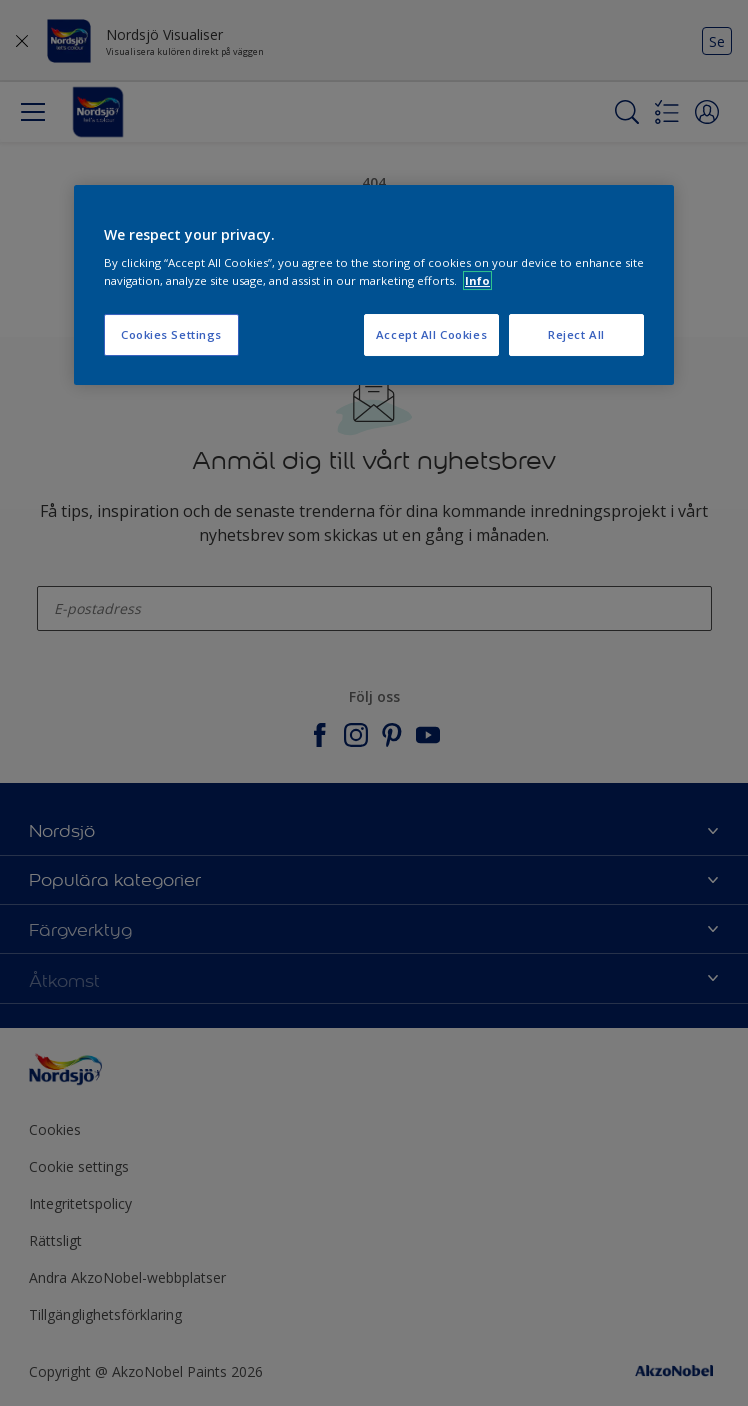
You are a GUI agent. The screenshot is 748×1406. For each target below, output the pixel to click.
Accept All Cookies (431, 334)
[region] (374, 285)
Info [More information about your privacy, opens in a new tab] (477, 280)
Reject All (576, 334)
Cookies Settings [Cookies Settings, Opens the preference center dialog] (171, 334)
